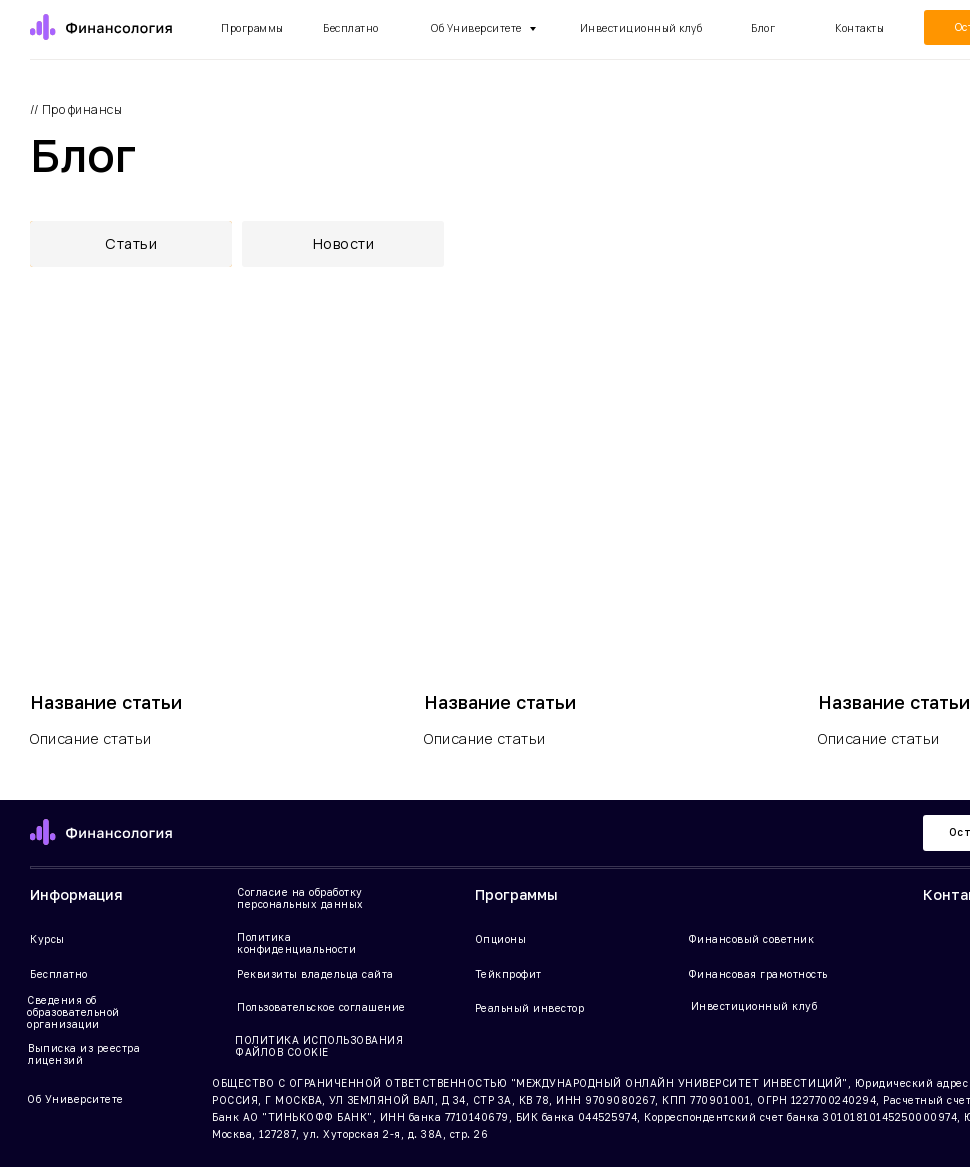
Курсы (47, 939)
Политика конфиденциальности (296, 943)
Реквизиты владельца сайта (315, 974)
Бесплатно (59, 974)
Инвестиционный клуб (641, 28)
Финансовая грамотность (758, 974)
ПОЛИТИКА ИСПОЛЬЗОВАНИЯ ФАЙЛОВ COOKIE (319, 1046)
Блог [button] (763, 28)
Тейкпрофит (508, 974)
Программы (252, 28)
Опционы (501, 939)
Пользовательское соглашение (321, 1007)
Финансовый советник (751, 939)
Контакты (859, 28)
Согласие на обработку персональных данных (300, 898)
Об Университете (477, 28)
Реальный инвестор (530, 1008)
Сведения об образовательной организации (73, 1012)
